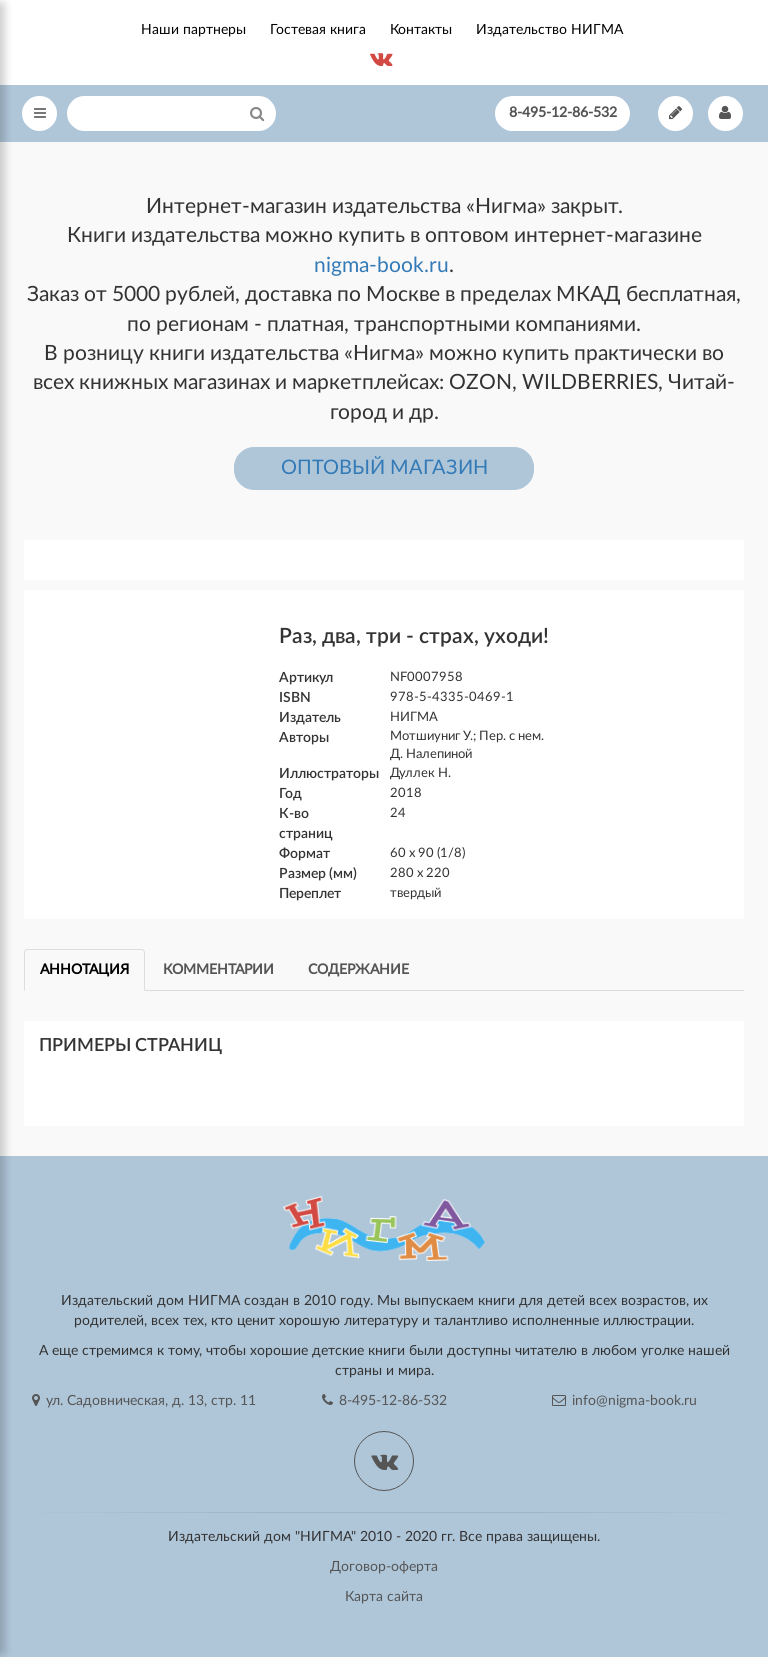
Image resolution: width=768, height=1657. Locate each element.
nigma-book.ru (381, 265)
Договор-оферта (384, 1567)
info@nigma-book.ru (624, 1401)
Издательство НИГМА (549, 30)
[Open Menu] (39, 113)
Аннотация (84, 970)
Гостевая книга (318, 30)
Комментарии (218, 970)
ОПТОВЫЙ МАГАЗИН (384, 468)
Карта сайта (384, 1597)
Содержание (358, 970)
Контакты (421, 30)
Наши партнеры (193, 30)
